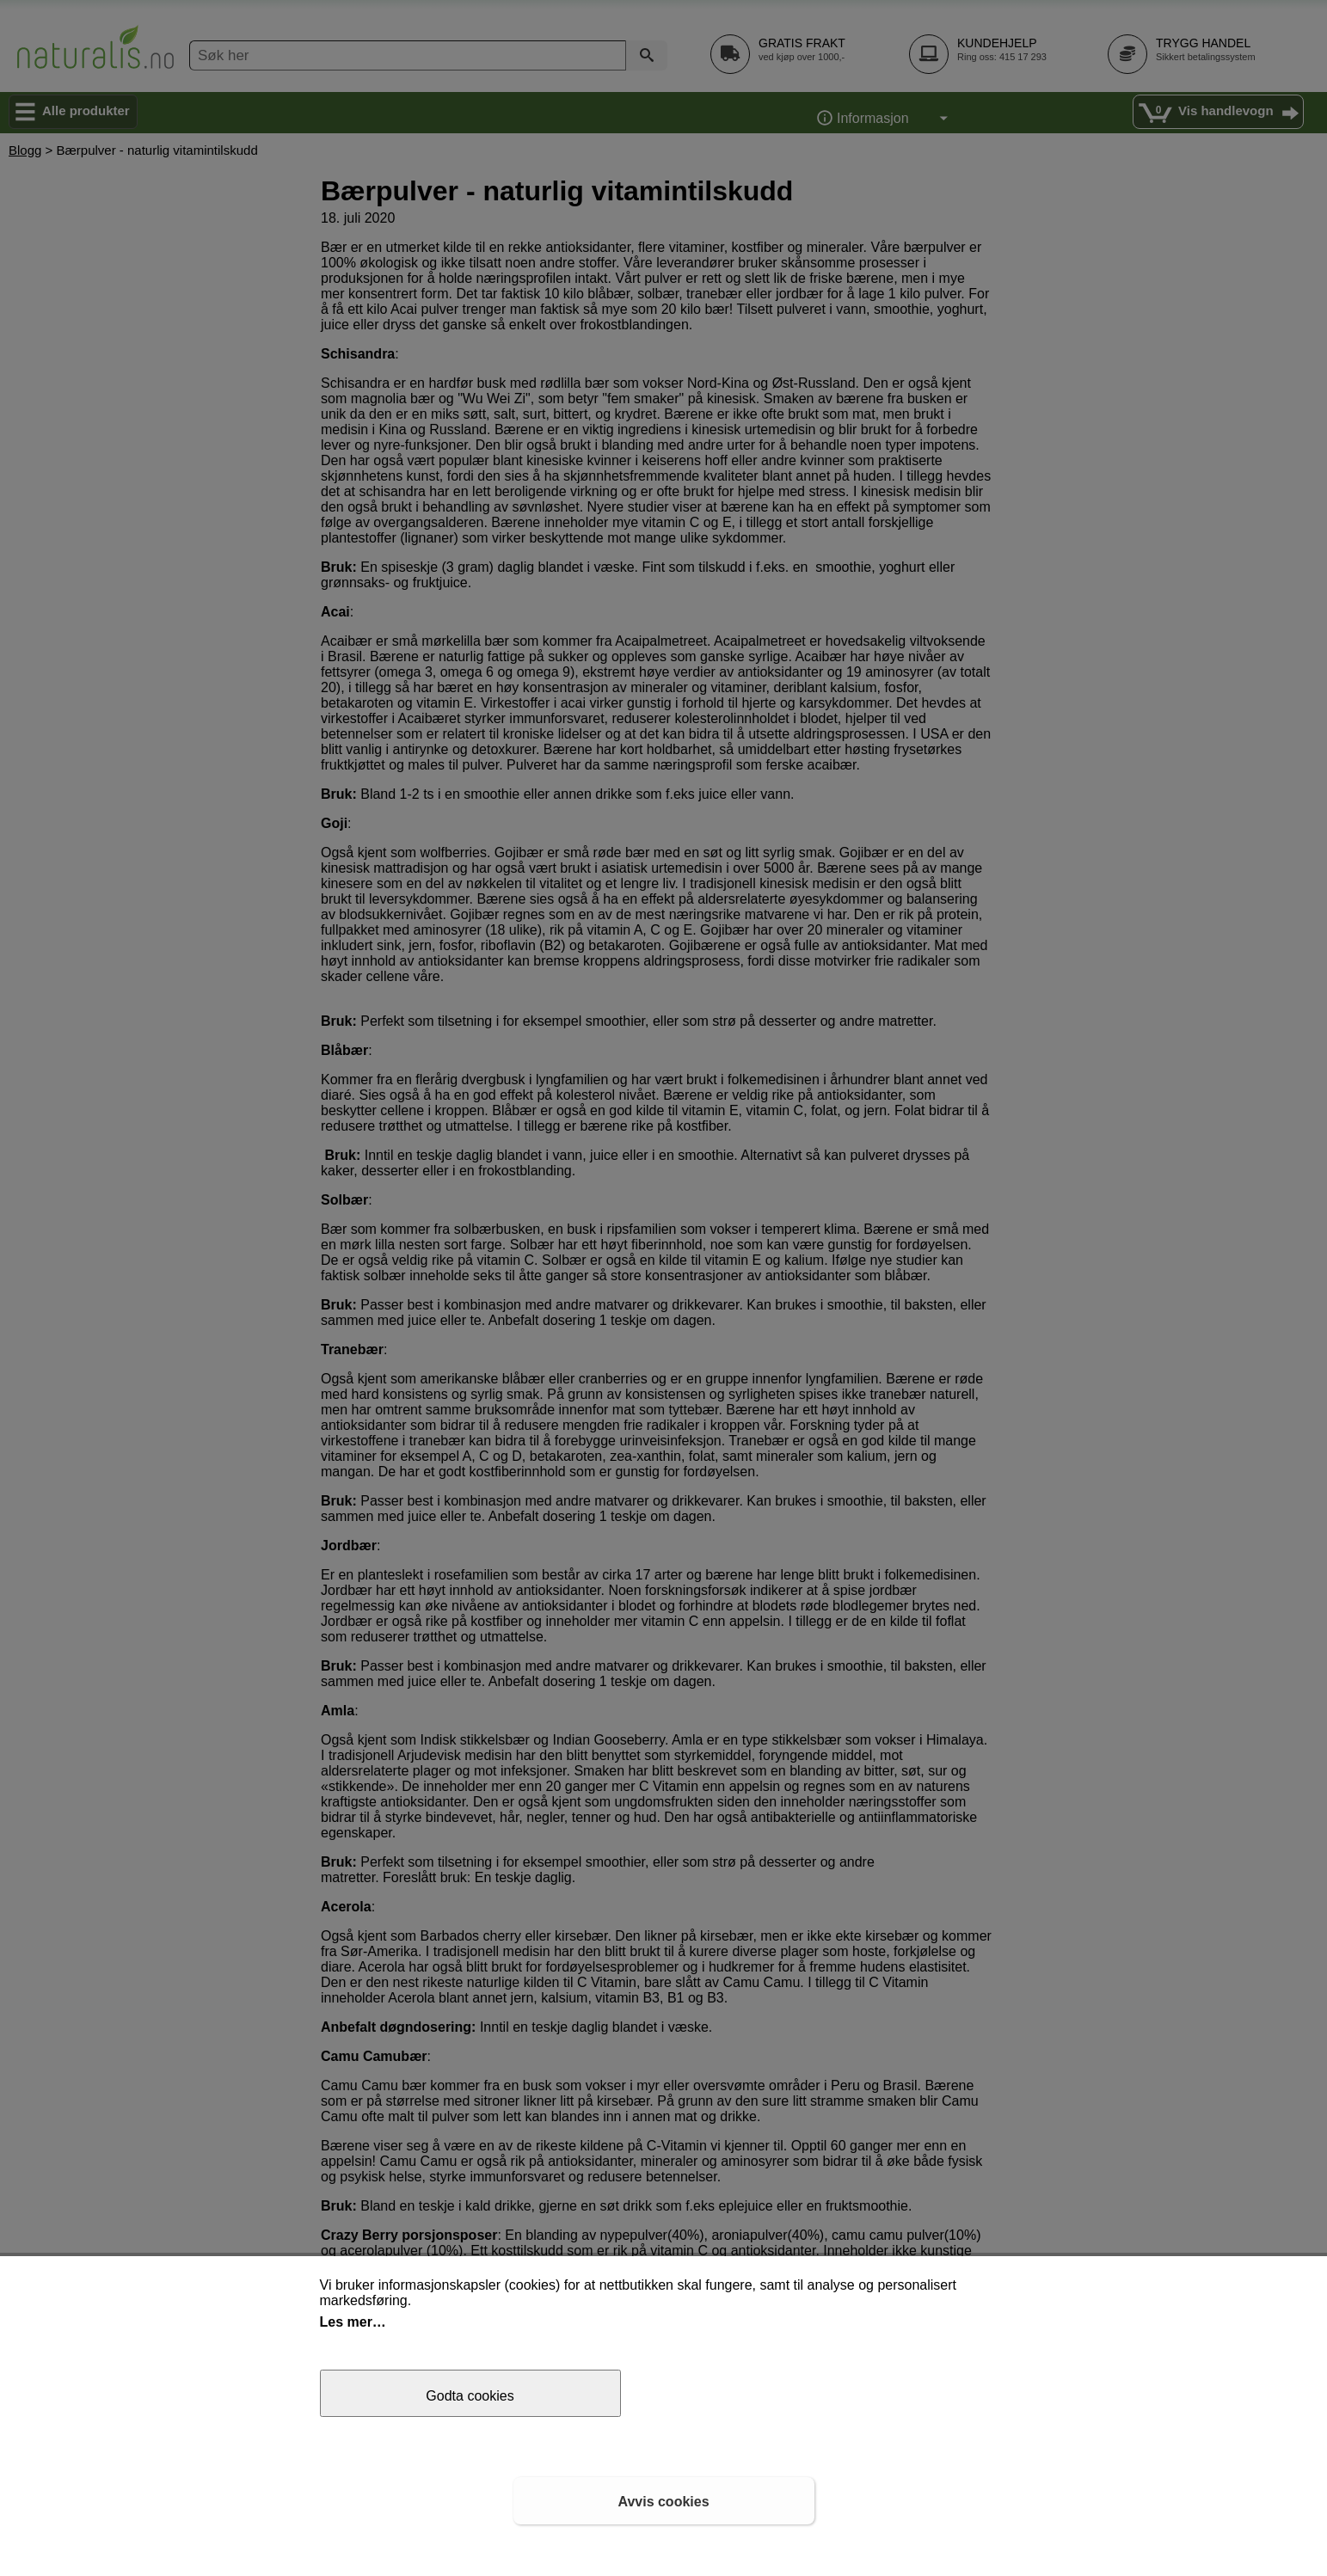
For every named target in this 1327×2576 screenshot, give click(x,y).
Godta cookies (469, 2396)
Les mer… (353, 2322)
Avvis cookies (663, 2501)
